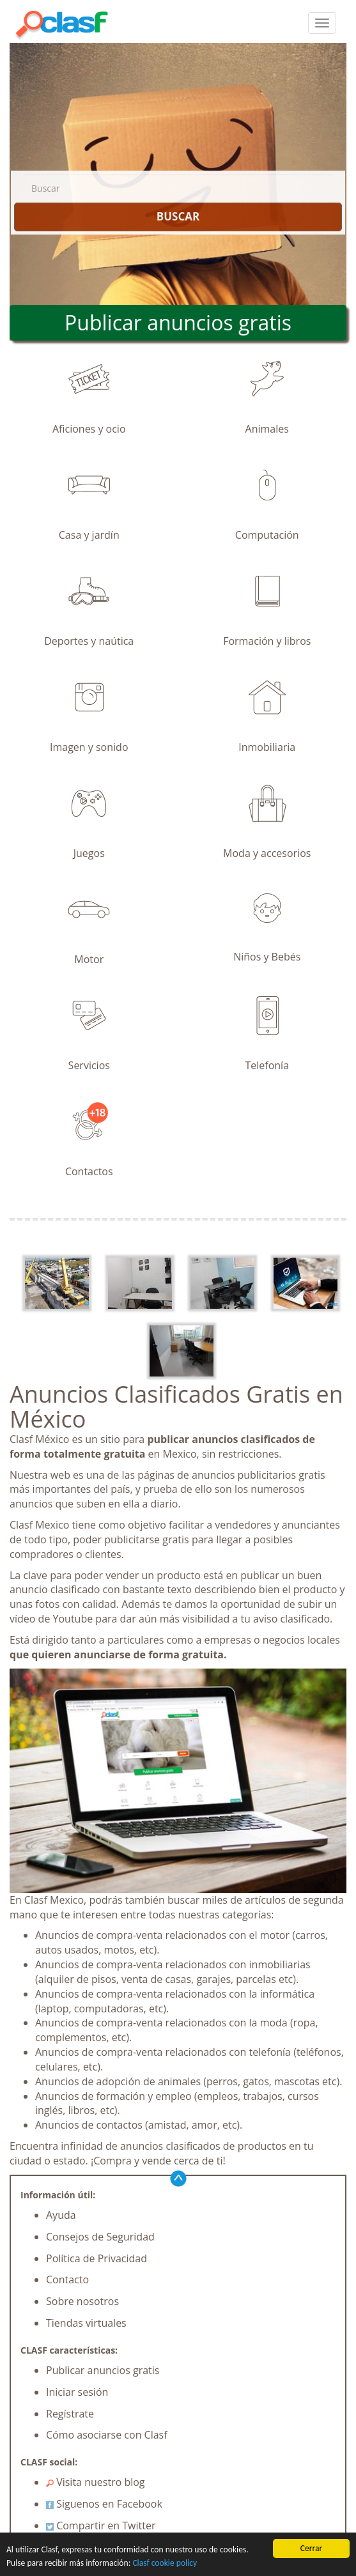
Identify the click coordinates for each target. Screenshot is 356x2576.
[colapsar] (322, 23)
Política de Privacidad (96, 2258)
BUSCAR (178, 216)
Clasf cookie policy (164, 2563)
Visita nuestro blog (95, 2482)
